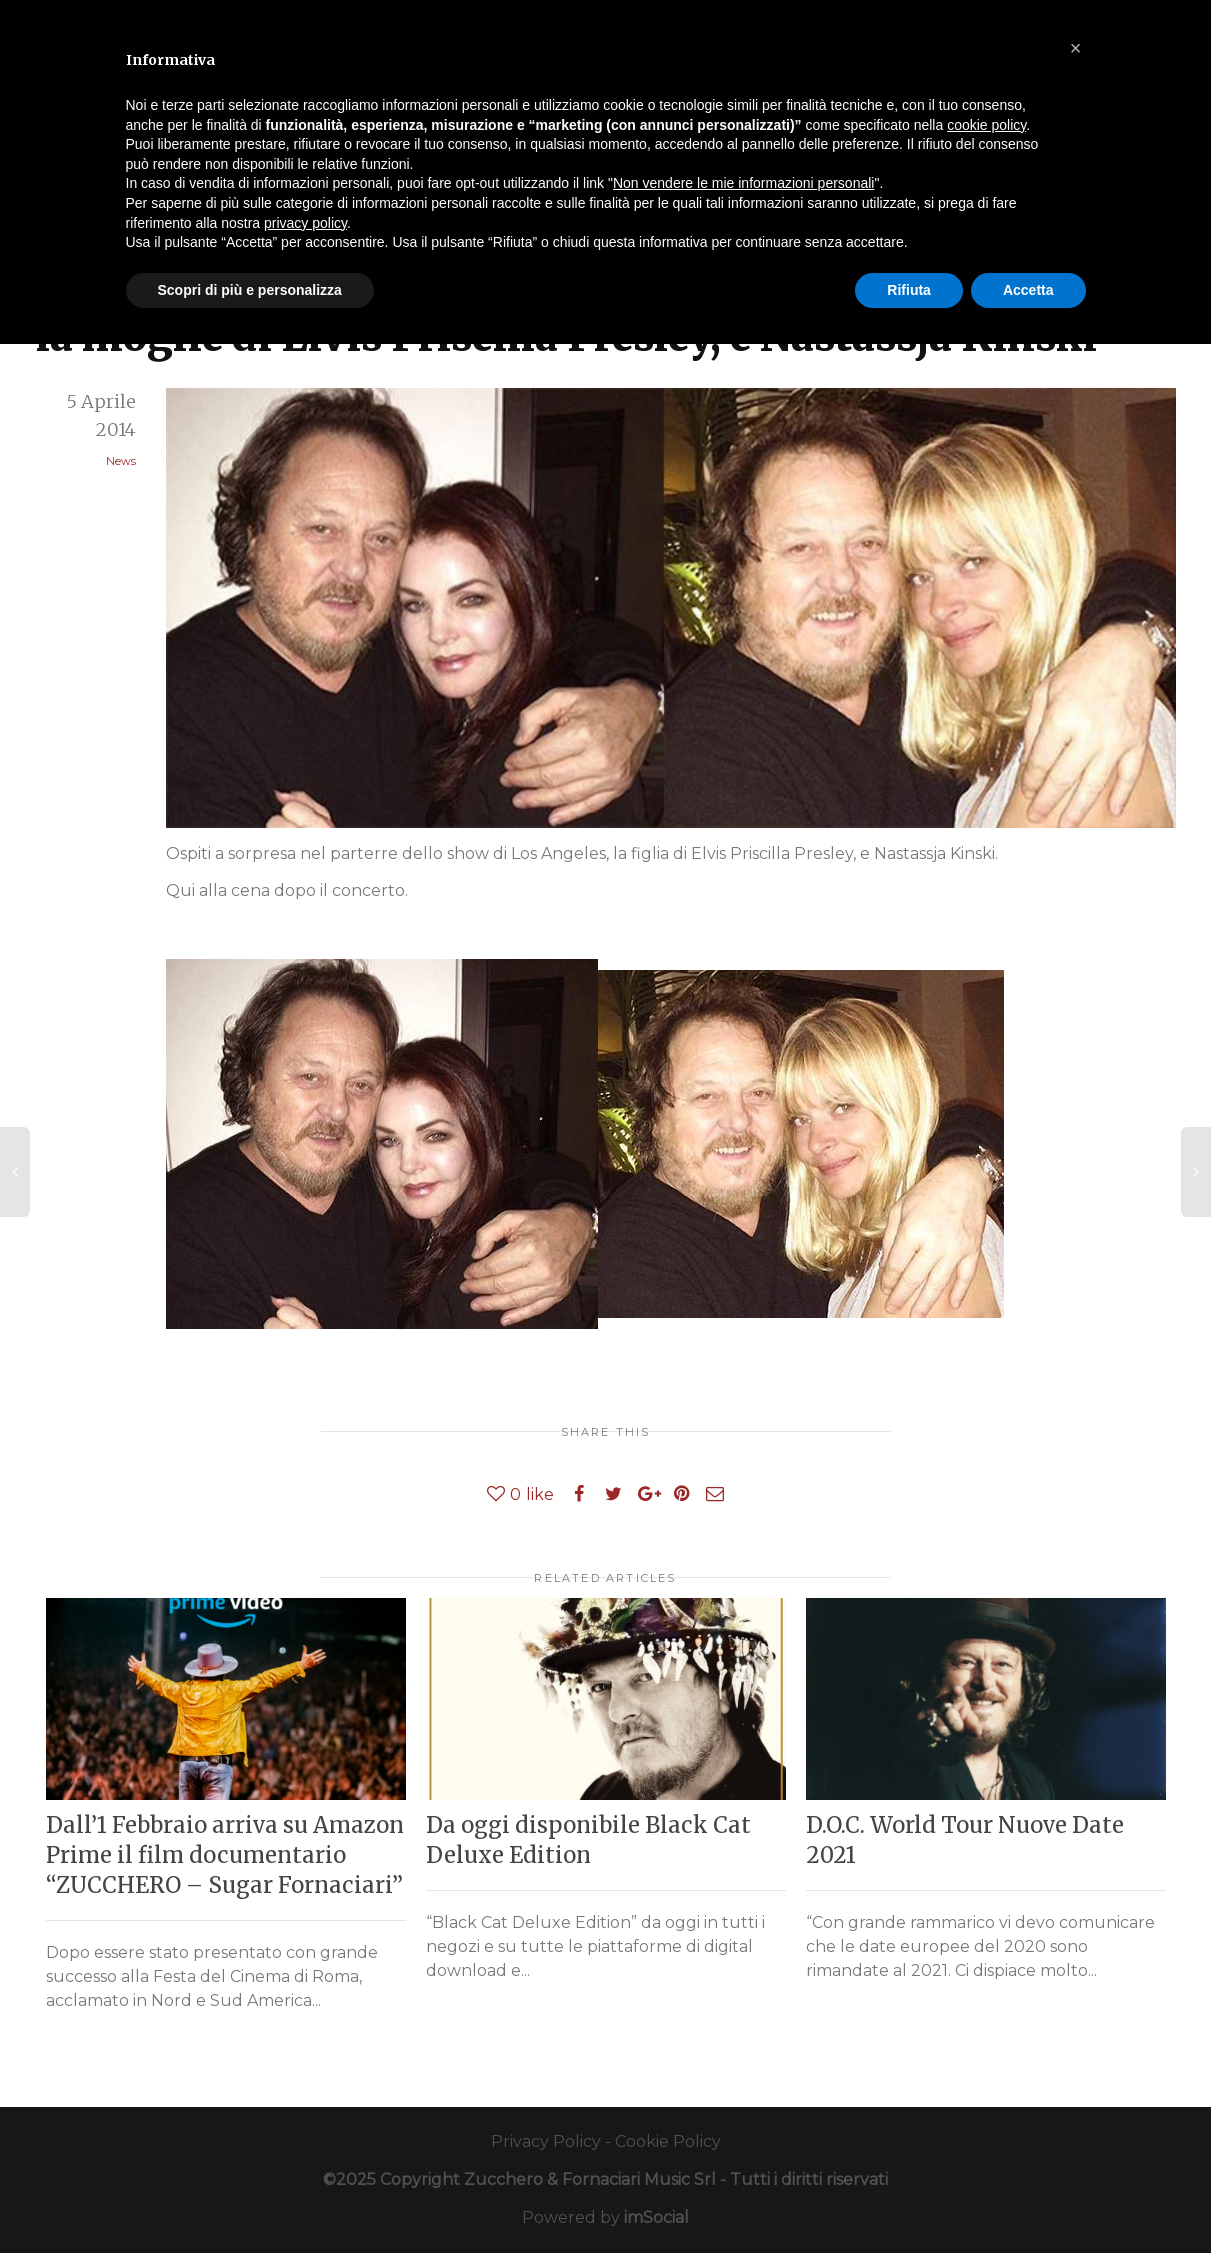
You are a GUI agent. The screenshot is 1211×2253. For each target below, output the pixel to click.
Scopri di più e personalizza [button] (250, 290)
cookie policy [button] (986, 125)
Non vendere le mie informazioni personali (743, 183)
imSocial (656, 2217)
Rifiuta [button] (909, 290)
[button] (1076, 48)
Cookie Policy (668, 2141)
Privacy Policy (546, 2141)
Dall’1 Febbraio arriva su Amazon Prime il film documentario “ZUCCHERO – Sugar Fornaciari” (225, 1855)
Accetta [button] (1028, 290)
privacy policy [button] (305, 223)
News (121, 461)
